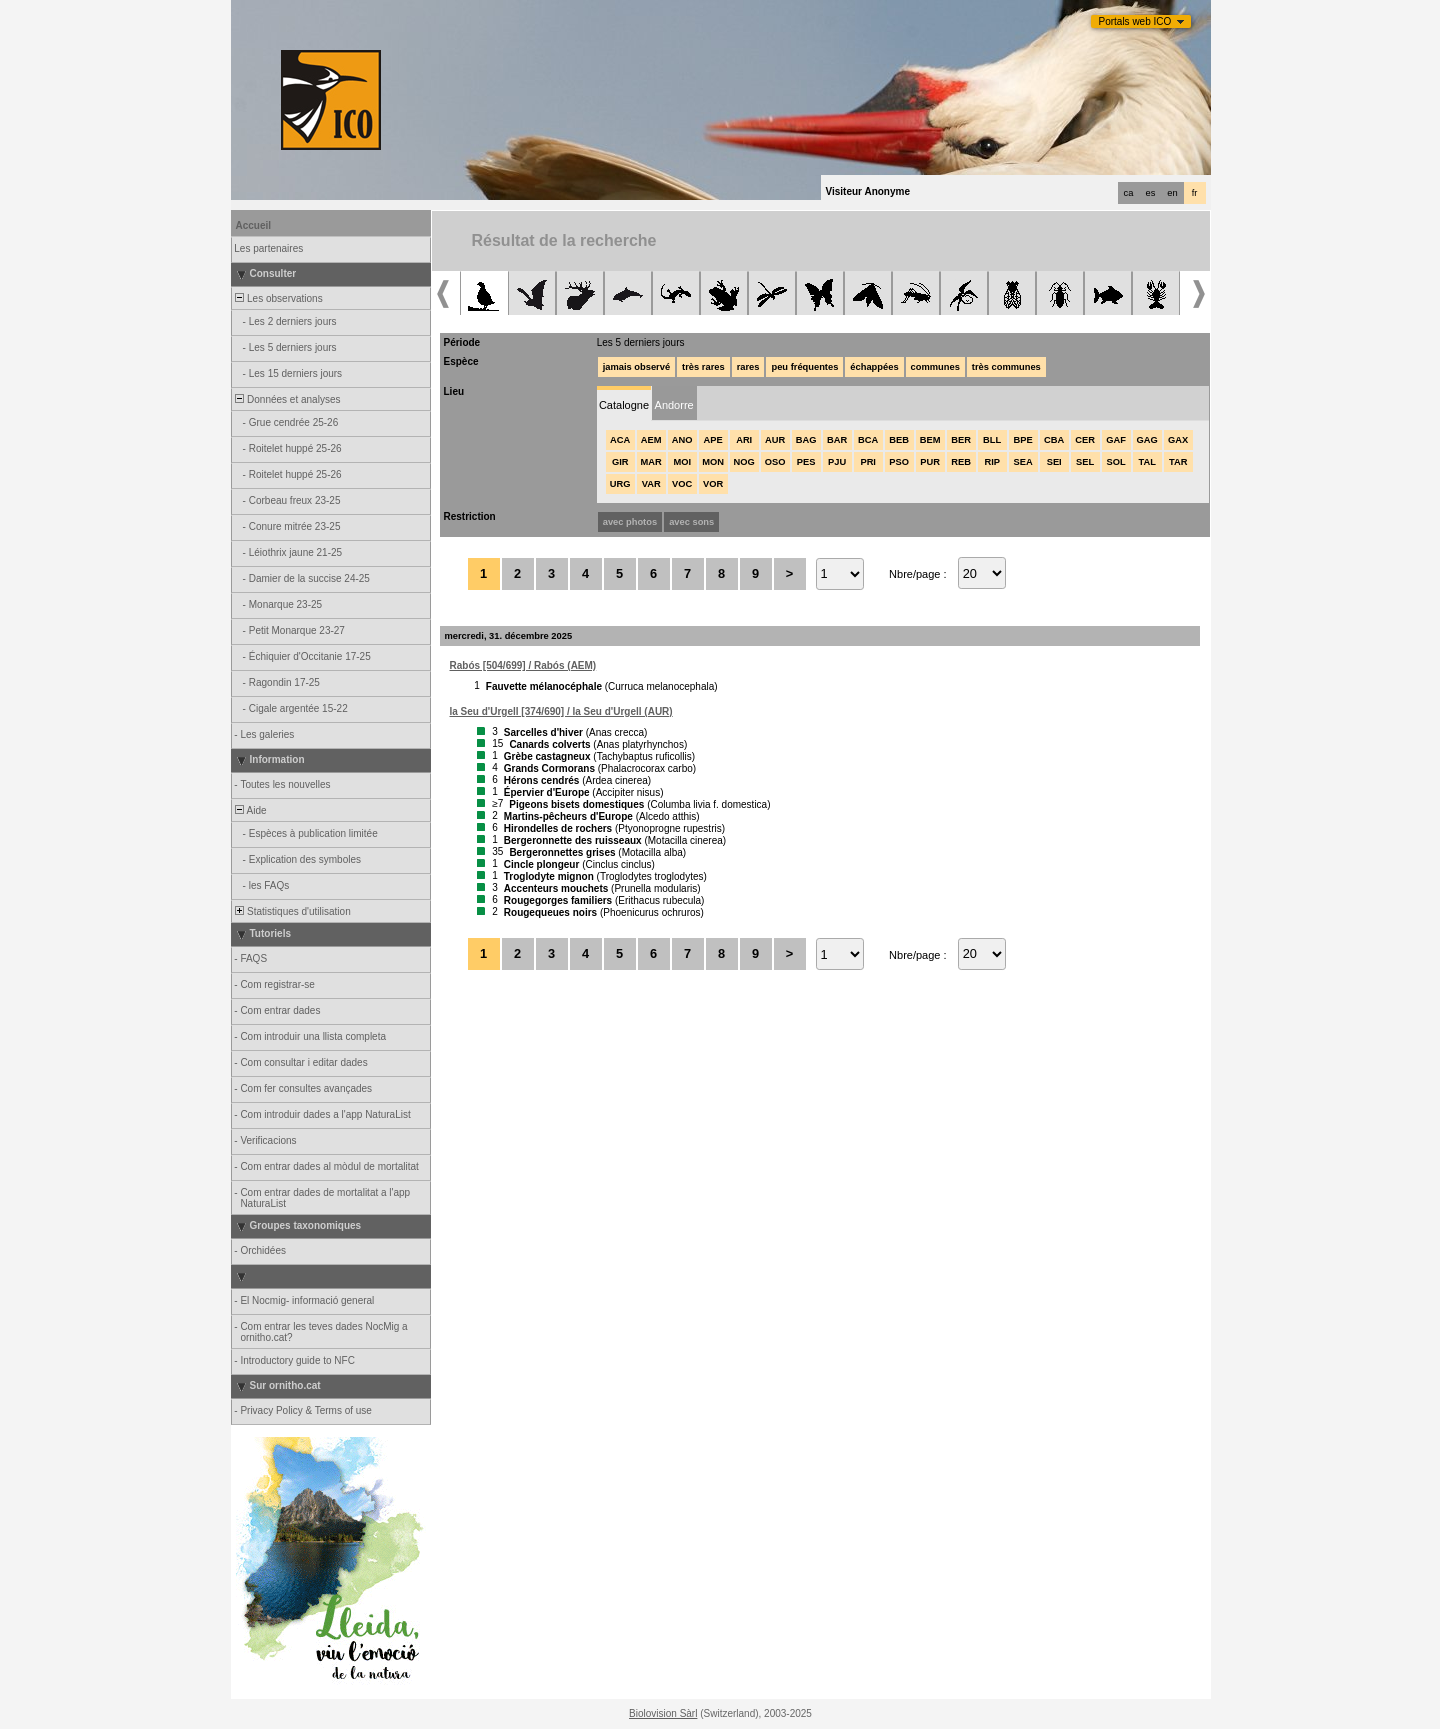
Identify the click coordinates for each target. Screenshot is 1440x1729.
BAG (806, 440)
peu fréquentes (804, 367)
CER (1085, 440)
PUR (930, 462)
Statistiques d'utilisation (292, 911)
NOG (744, 462)
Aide (250, 810)
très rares (703, 367)
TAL (1146, 462)
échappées (874, 367)
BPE (1023, 440)
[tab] (624, 403)
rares (748, 367)
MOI (682, 462)
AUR (775, 440)
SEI (1054, 462)
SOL (1116, 462)
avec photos (630, 522)
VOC (682, 484)
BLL (992, 440)
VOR (713, 484)
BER (961, 440)
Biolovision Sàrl (663, 1713)
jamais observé (636, 367)
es (1151, 193)
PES (806, 462)
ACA (620, 440)
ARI (744, 440)
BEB (899, 440)
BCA (868, 440)
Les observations (278, 298)
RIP (992, 462)
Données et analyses (287, 399)
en (1172, 193)
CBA (1054, 440)
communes (935, 367)
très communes (1006, 367)
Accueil (254, 225)
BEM (930, 440)
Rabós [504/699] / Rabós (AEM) (523, 665)
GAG (1147, 440)
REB (961, 462)
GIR (620, 462)
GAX (1178, 440)
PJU (837, 462)
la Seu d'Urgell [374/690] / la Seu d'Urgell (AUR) (561, 711)
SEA (1023, 462)
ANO (682, 440)
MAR (651, 462)
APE (713, 440)
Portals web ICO (1135, 21)
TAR (1178, 462)
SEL (1085, 462)
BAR (837, 440)
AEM (651, 440)
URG (620, 484)
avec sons (691, 522)
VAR (651, 484)
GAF (1116, 440)
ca (1129, 193)
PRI (868, 462)
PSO (899, 462)
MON (713, 462)
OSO (775, 462)
